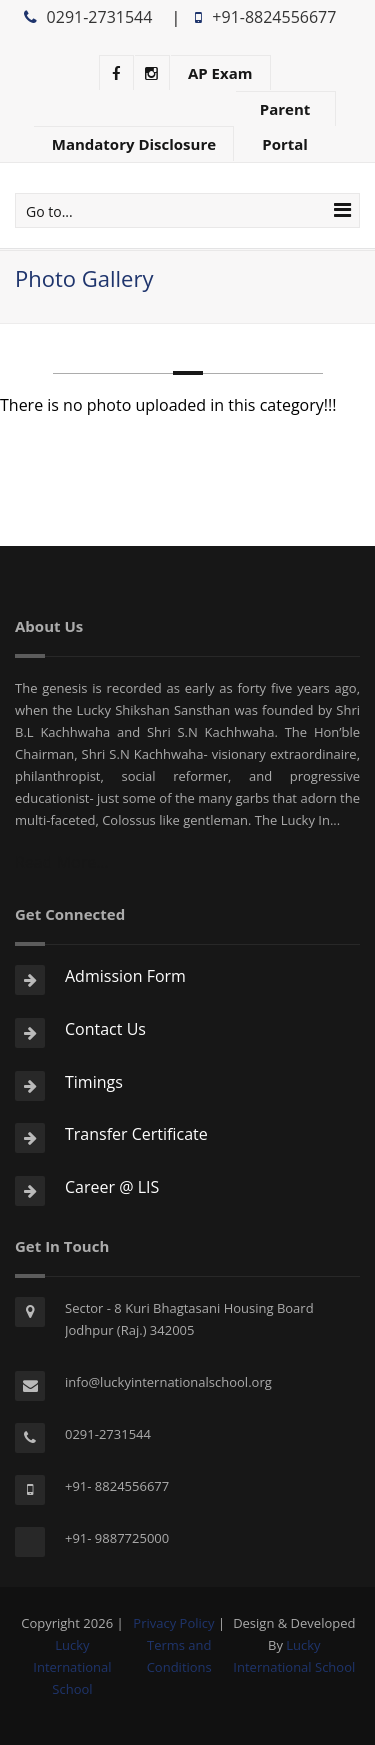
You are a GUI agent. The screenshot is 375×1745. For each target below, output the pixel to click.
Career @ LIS (112, 1187)
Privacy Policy (173, 1623)
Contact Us (105, 1029)
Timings (94, 1082)
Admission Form (125, 976)
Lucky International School (72, 1667)
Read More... (62, 862)
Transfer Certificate (136, 1134)
